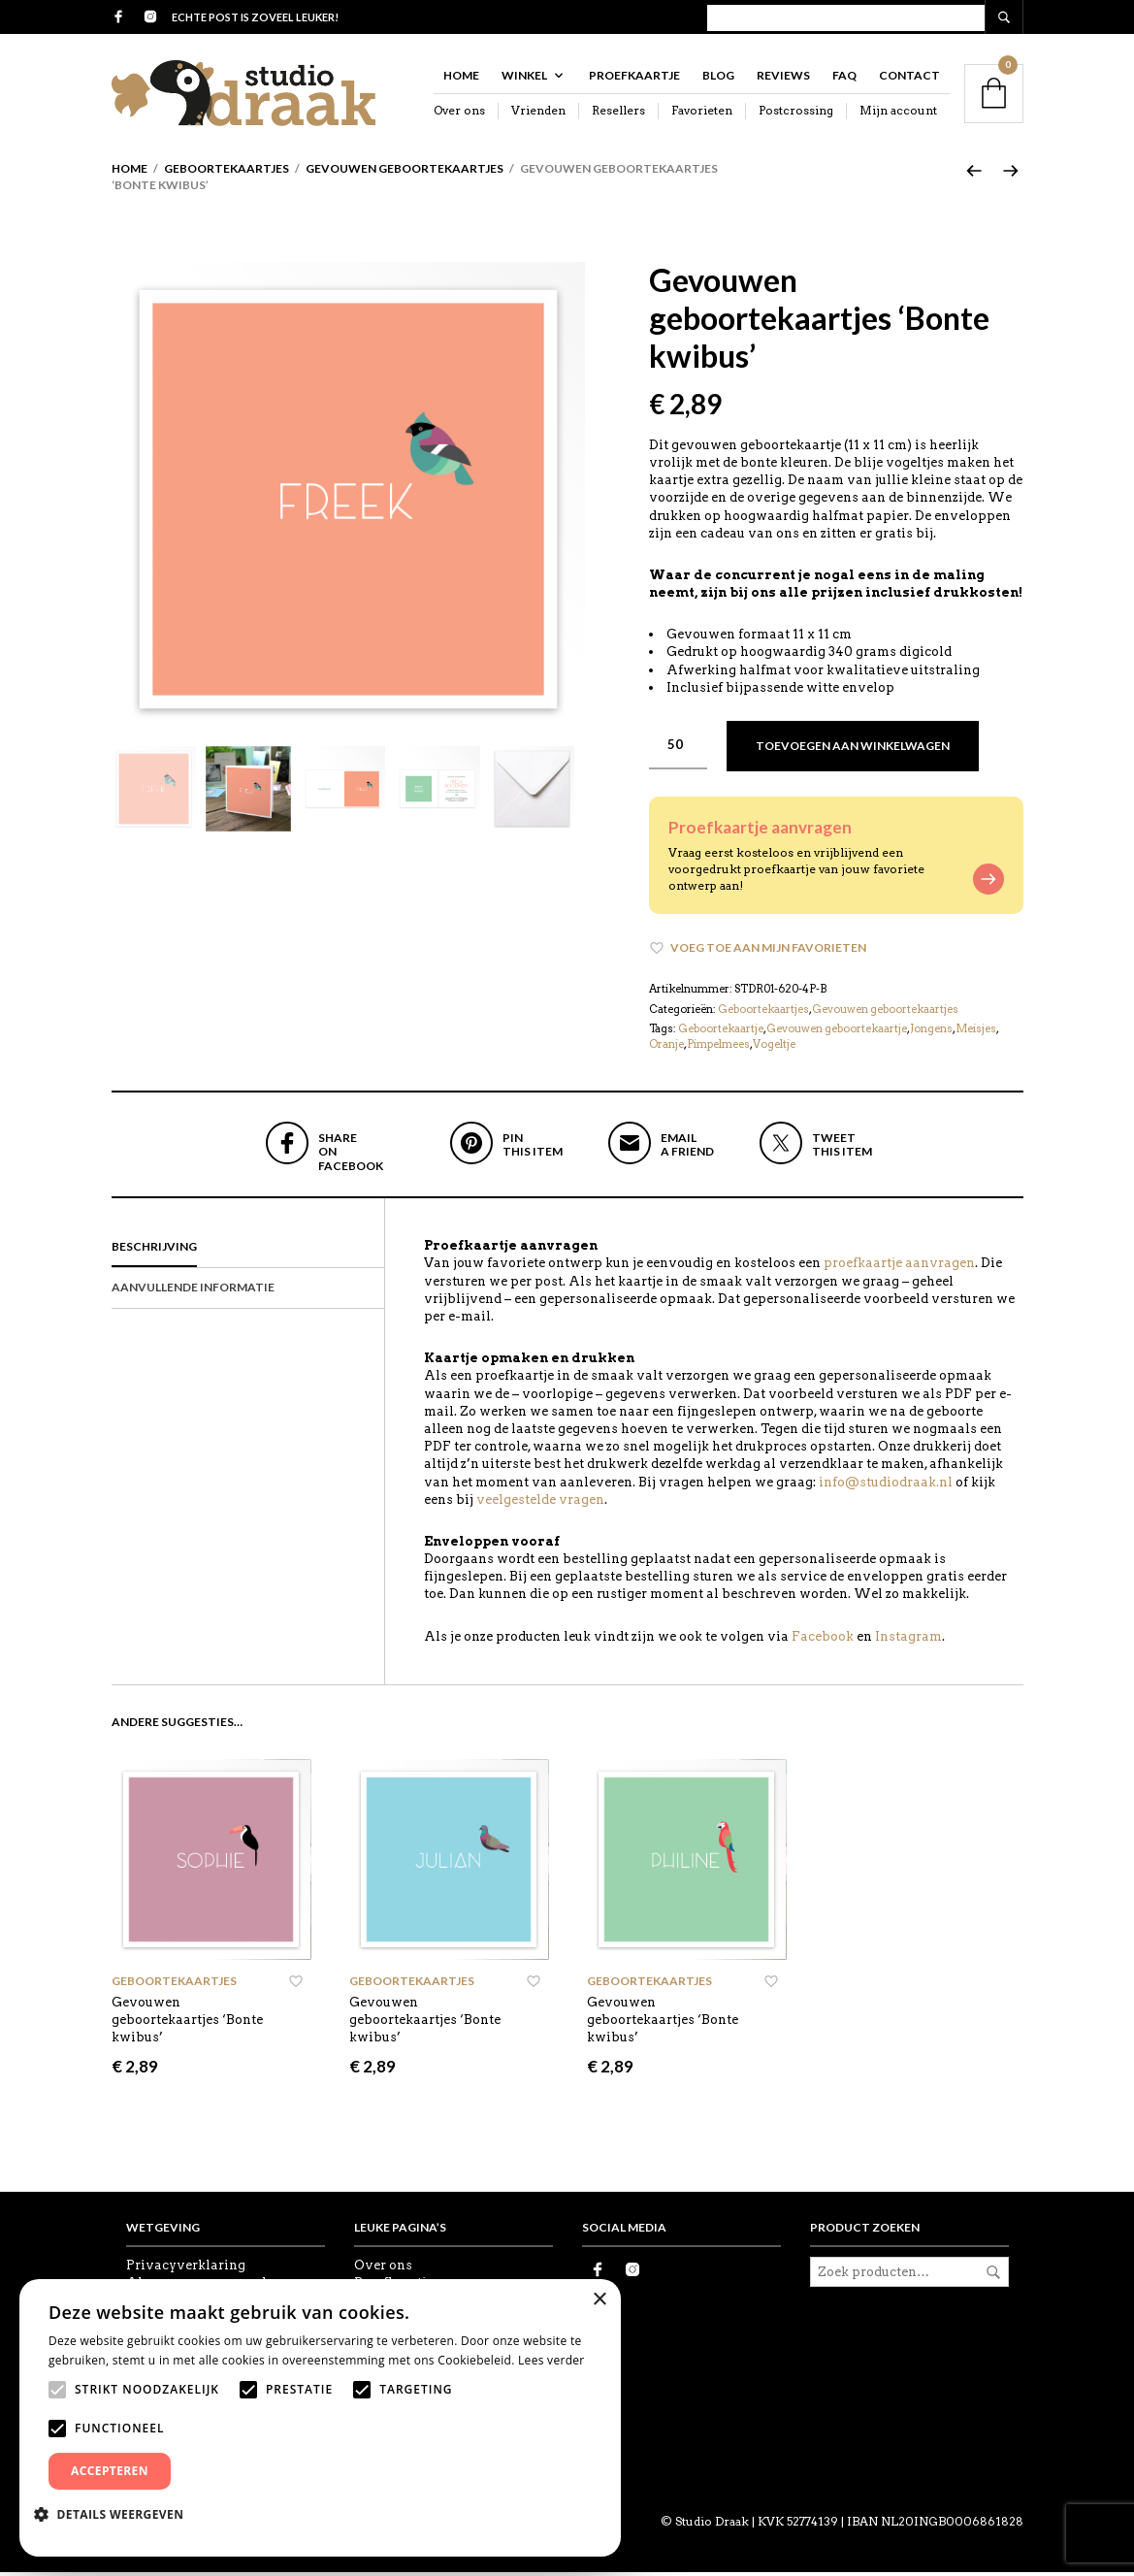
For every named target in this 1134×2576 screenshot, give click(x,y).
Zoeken (993, 2276)
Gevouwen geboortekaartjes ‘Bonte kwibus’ (187, 2023)
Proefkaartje (634, 79)
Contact (909, 79)
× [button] (599, 2300)
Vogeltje (774, 1048)
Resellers (618, 114)
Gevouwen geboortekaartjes (404, 172)
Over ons (459, 114)
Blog (718, 79)
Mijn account (898, 114)
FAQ (844, 79)
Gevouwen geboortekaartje (836, 1032)
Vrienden (538, 114)
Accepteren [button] (109, 2470)
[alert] (320, 2418)
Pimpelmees (718, 1048)
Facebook (823, 1640)
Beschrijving (154, 1250)
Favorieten (701, 114)
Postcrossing (796, 114)
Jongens (931, 1032)
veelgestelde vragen (540, 1503)
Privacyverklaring (185, 2269)
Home (461, 79)
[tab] (248, 1251)
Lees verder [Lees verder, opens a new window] (551, 2360)
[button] (116, 2514)
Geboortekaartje (720, 1032)
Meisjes (976, 1032)
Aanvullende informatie (193, 1291)
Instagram (908, 1640)
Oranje (666, 1048)
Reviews (783, 79)
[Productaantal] (678, 749)
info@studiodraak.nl (886, 1486)
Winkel (524, 79)
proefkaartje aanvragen (899, 1266)
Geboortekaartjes (226, 172)
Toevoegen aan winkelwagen (853, 749)
